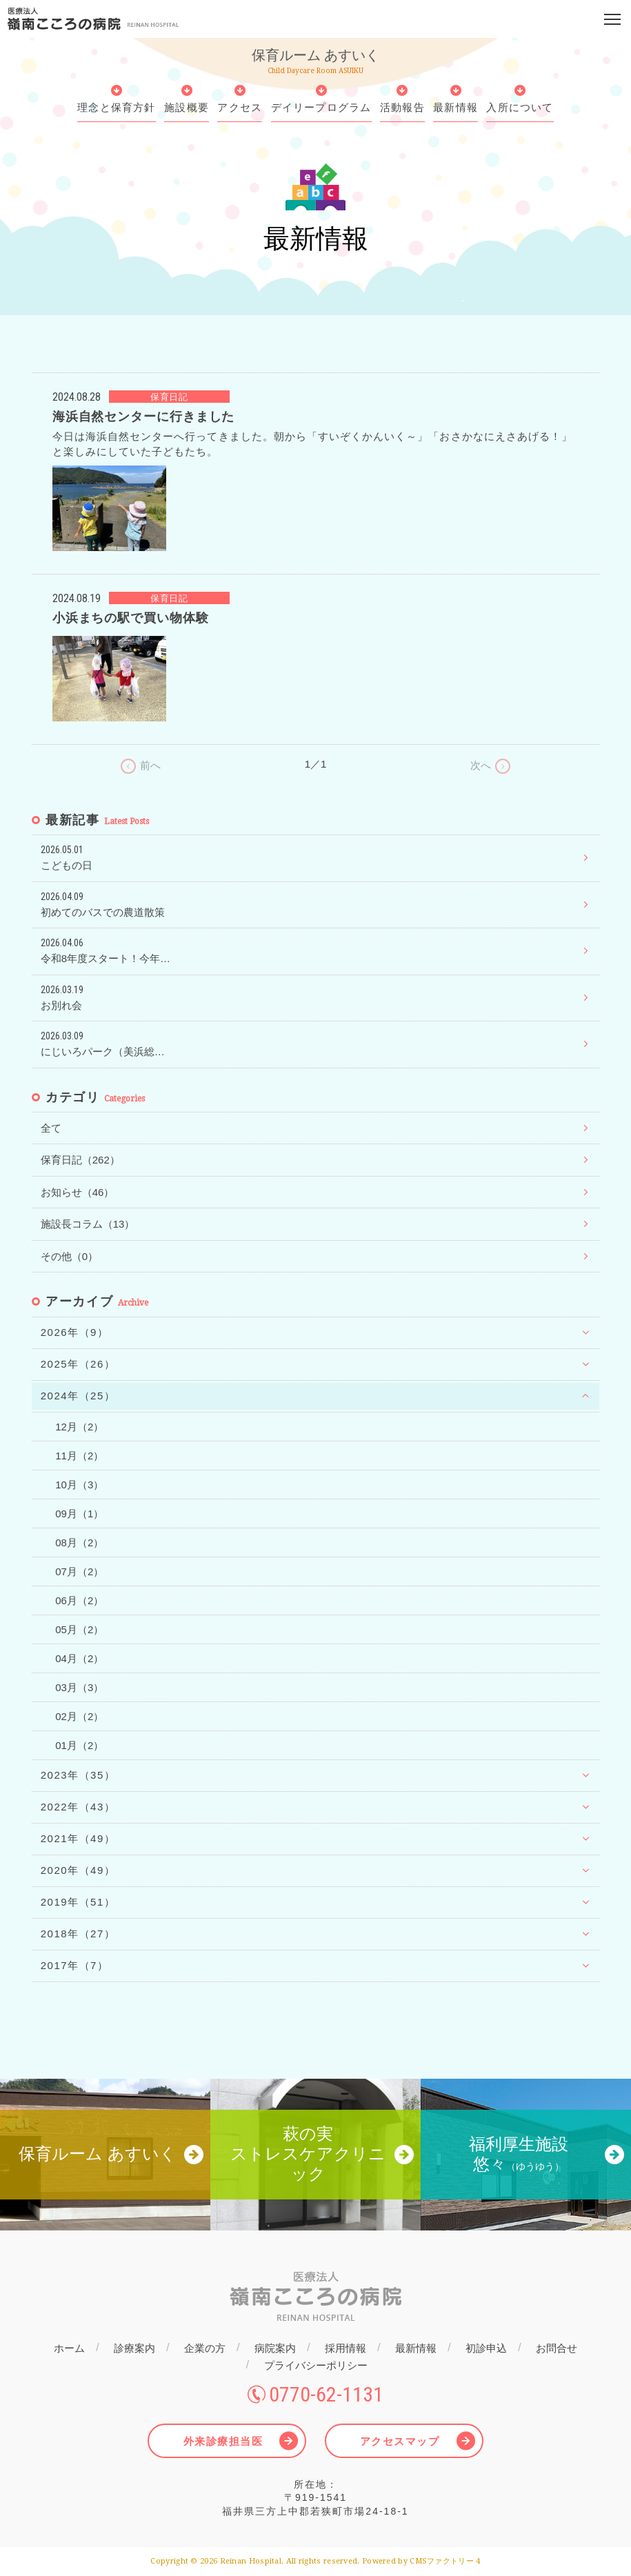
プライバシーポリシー (316, 2365)
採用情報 (345, 2348)
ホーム (69, 2348)
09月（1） (79, 1513)
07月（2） (79, 1571)
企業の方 (205, 2348)
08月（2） (79, 1542)
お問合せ (556, 2348)
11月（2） (79, 1455)
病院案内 (275, 2348)
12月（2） (79, 1426)
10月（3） (79, 1484)
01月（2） (79, 1745)
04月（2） (79, 1658)
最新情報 (416, 2348)
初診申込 (486, 2348)
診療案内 (134, 2348)
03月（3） (79, 1687)
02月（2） (79, 1716)
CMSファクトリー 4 (445, 2561)
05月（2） (79, 1629)
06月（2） (79, 1600)
